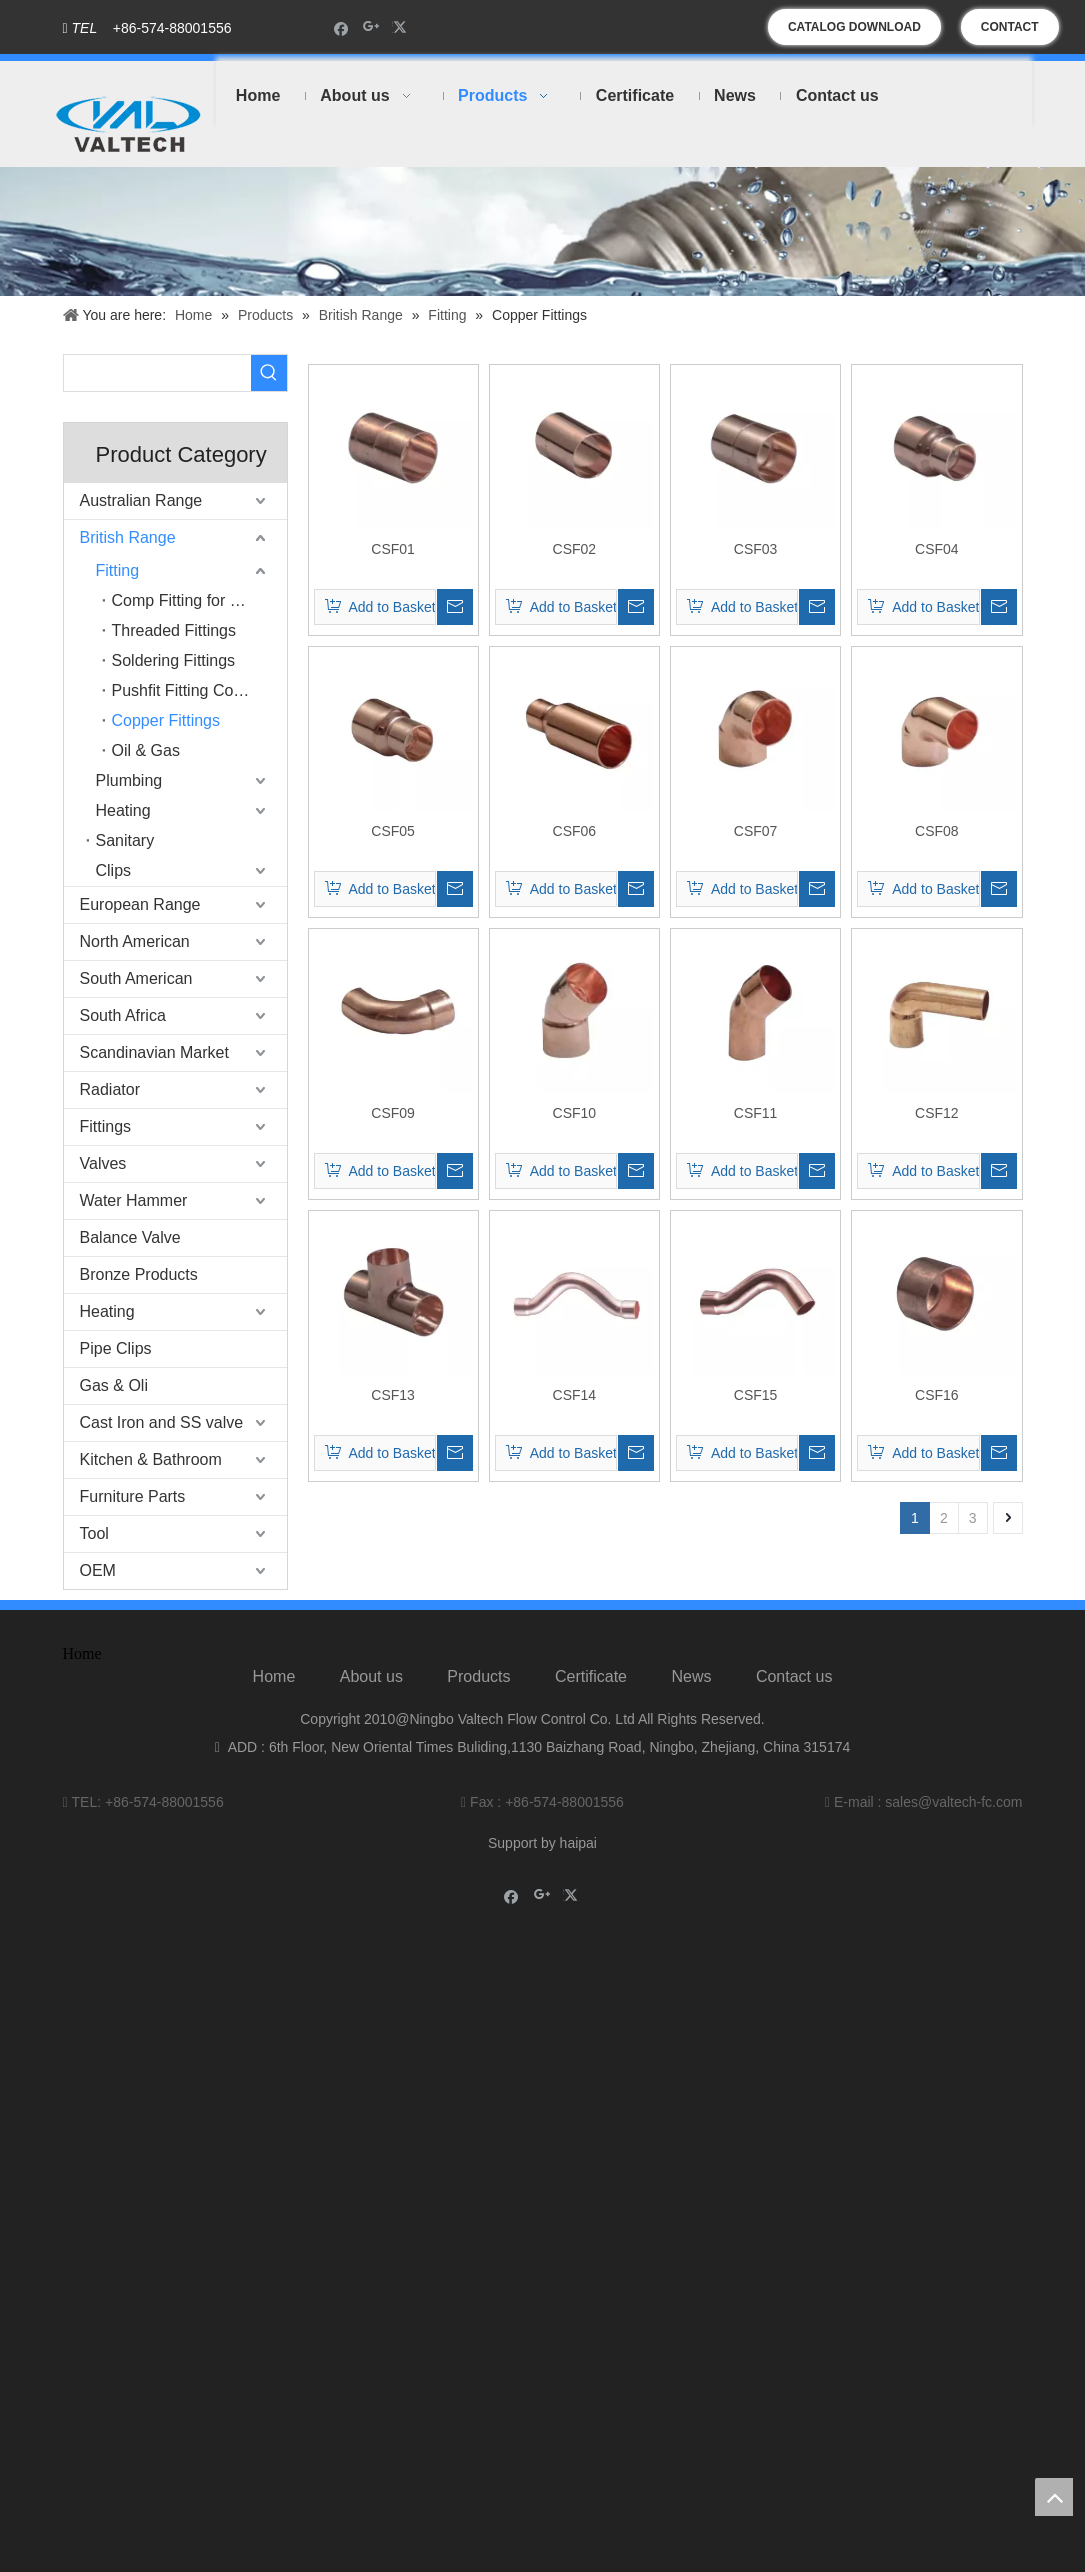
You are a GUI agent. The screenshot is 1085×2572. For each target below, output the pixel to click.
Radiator (110, 1089)
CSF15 (756, 1395)
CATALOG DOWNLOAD (854, 27)
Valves (103, 1163)
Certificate (591, 1676)
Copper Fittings (166, 720)
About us (371, 1676)
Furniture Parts (133, 1496)
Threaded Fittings (174, 630)
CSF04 (937, 549)
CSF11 (756, 1113)
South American (136, 978)
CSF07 (756, 831)
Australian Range (141, 500)
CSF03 (756, 549)
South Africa (123, 1015)
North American (135, 941)
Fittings (106, 1126)
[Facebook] (341, 27)
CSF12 (937, 1113)
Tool (94, 1533)
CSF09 (393, 1113)
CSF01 (393, 549)
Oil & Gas (146, 750)
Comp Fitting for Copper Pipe (199, 600)
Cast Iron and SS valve (162, 1422)
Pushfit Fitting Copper (189, 690)
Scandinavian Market (154, 1052)
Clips (114, 870)
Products (478, 1676)
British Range (128, 537)
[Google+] (371, 27)
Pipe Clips (116, 1348)
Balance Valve (130, 1237)
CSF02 (575, 549)
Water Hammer (134, 1200)
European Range (140, 904)
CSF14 (575, 1395)
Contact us (794, 1676)
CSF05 (393, 831)
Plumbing (129, 780)
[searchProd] (157, 373)
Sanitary (125, 840)
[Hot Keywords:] (269, 373)
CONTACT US (1010, 32)
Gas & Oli (114, 1385)
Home (274, 1676)
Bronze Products (139, 1274)
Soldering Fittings (174, 660)
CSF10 (575, 1113)
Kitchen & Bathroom (151, 1459)
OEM (98, 1570)
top (1054, 2497)
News (691, 1676)
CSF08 (937, 831)
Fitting (118, 570)
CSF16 (937, 1395)
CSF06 (575, 831)
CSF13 (393, 1395)
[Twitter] (402, 27)
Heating (123, 810)
